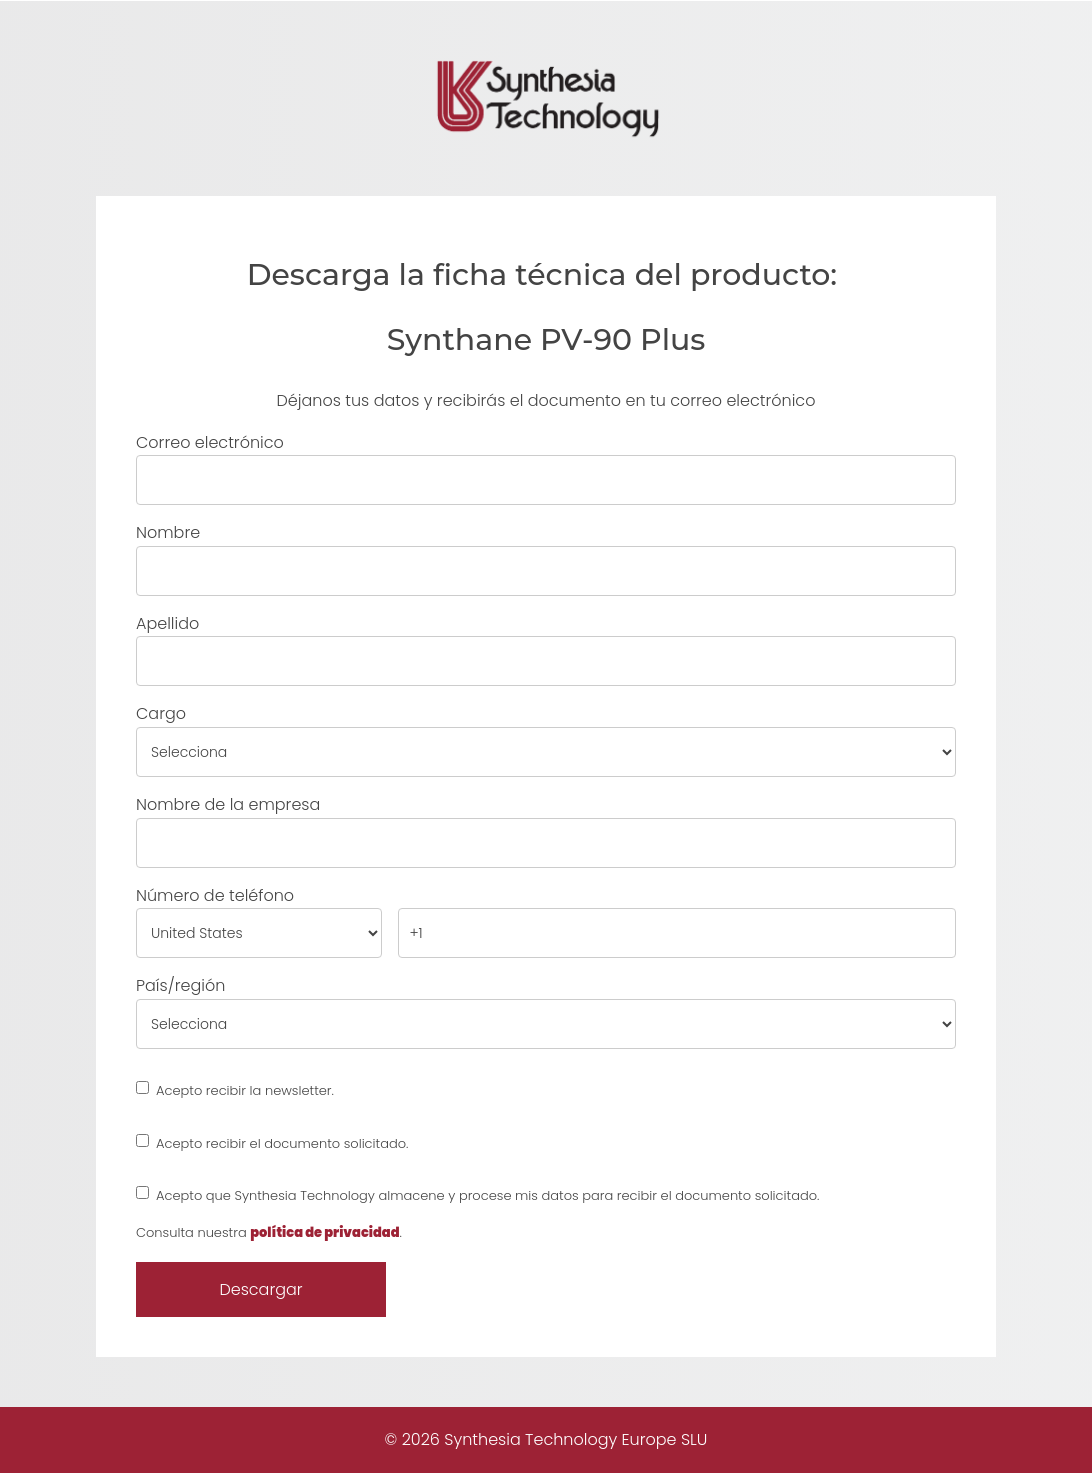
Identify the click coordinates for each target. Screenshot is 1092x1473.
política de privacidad (324, 1232)
